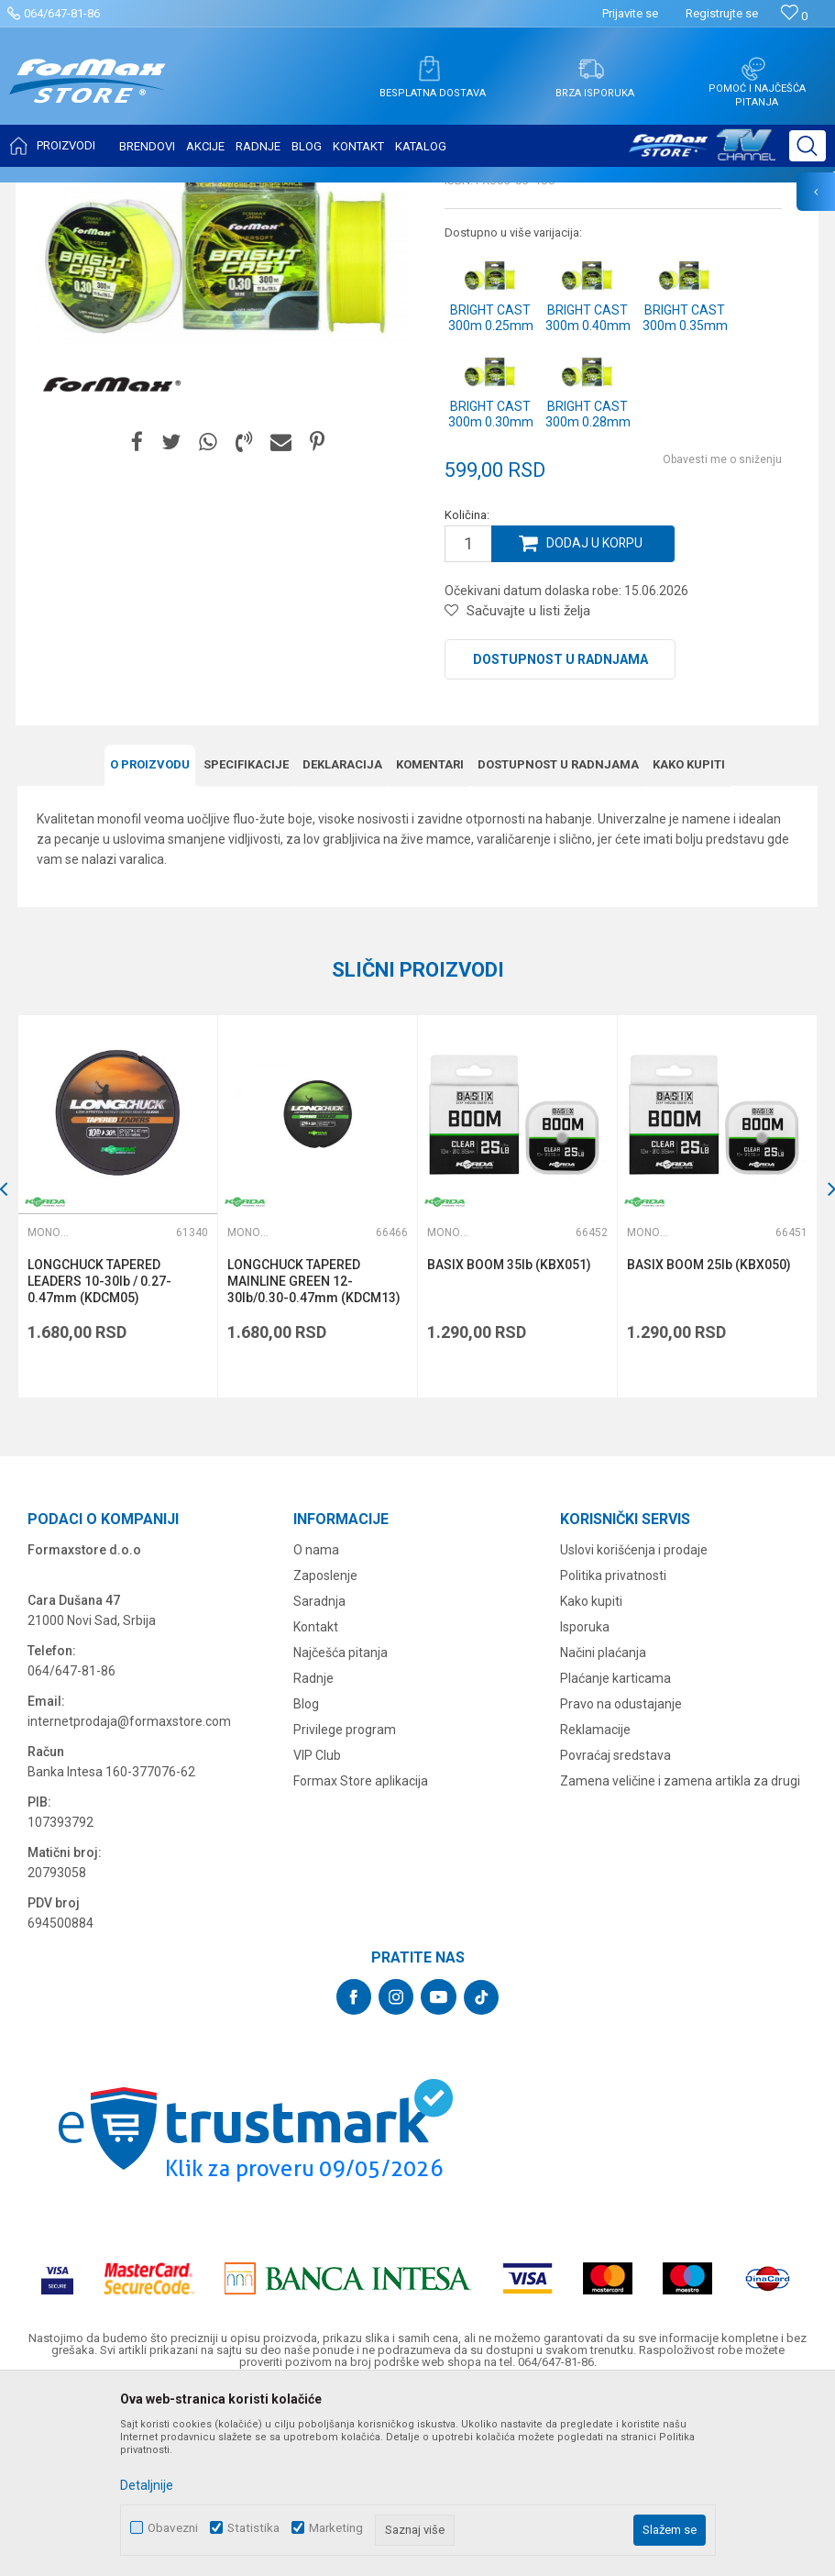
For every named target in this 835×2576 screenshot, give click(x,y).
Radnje (313, 1857)
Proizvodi (122, 194)
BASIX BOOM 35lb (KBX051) (510, 1445)
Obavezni (173, 2528)
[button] (807, 145)
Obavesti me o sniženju (722, 641)
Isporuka (585, 1805)
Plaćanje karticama (615, 1857)
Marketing (336, 2528)
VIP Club (317, 1934)
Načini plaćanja (603, 1831)
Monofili (238, 194)
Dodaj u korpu (594, 725)
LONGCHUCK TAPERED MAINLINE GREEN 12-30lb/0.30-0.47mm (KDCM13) (314, 1462)
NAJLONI (181, 194)
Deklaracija (342, 945)
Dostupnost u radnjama (560, 841)
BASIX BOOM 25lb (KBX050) (710, 1445)
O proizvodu (150, 945)
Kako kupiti (689, 945)
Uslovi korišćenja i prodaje (634, 1728)
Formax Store (51, 194)
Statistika (253, 2528)
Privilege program (344, 1908)
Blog (306, 1882)
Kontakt (315, 1805)
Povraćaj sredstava (615, 1934)
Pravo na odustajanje (621, 1882)
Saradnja (319, 1780)
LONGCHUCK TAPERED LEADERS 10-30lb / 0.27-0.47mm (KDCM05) (100, 1462)
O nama (316, 1728)
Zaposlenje (325, 1754)
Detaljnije (146, 2485)
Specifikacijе (246, 945)
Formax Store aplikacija (360, 1959)
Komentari (430, 945)
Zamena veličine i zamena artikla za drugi (680, 1959)
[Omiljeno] (794, 16)
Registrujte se (722, 13)
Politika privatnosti (613, 1754)
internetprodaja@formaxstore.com (129, 1900)
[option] (118, 1387)
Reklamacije (595, 1908)
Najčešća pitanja (340, 1831)
